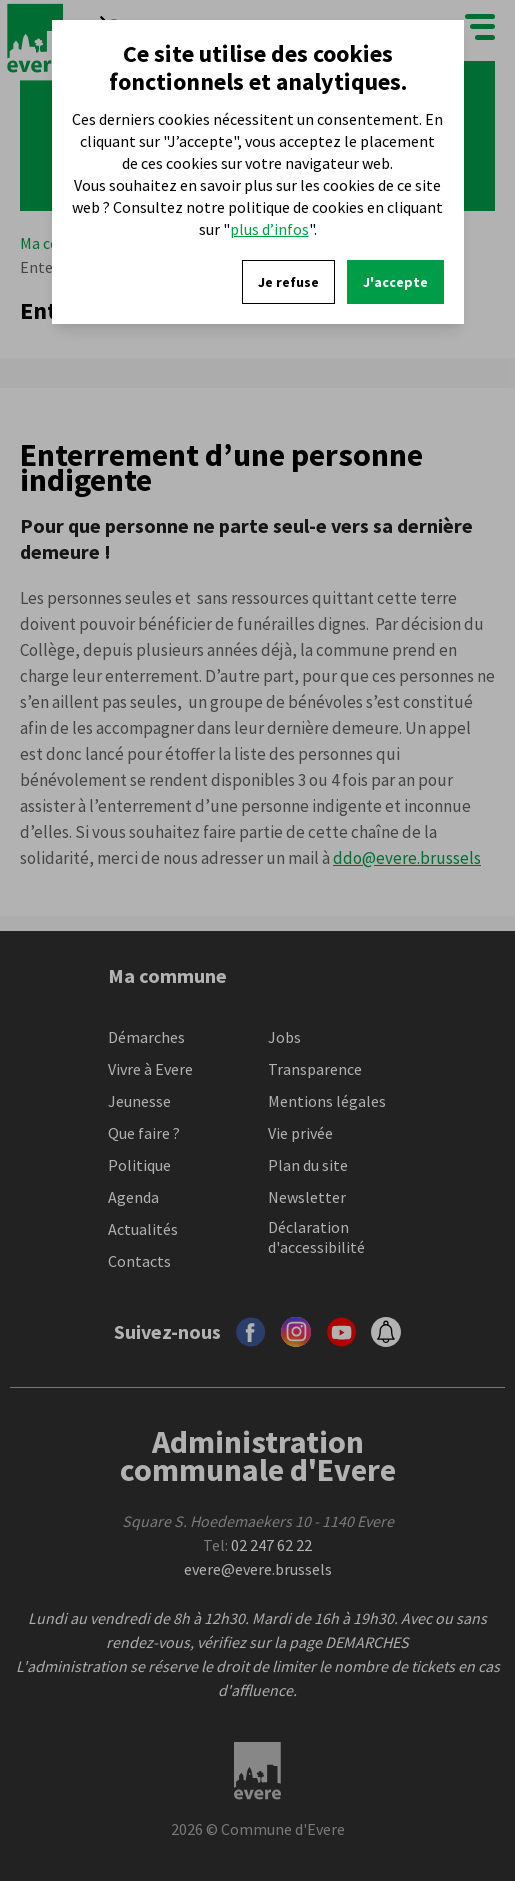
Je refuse (288, 282)
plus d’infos (269, 229)
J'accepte (395, 282)
